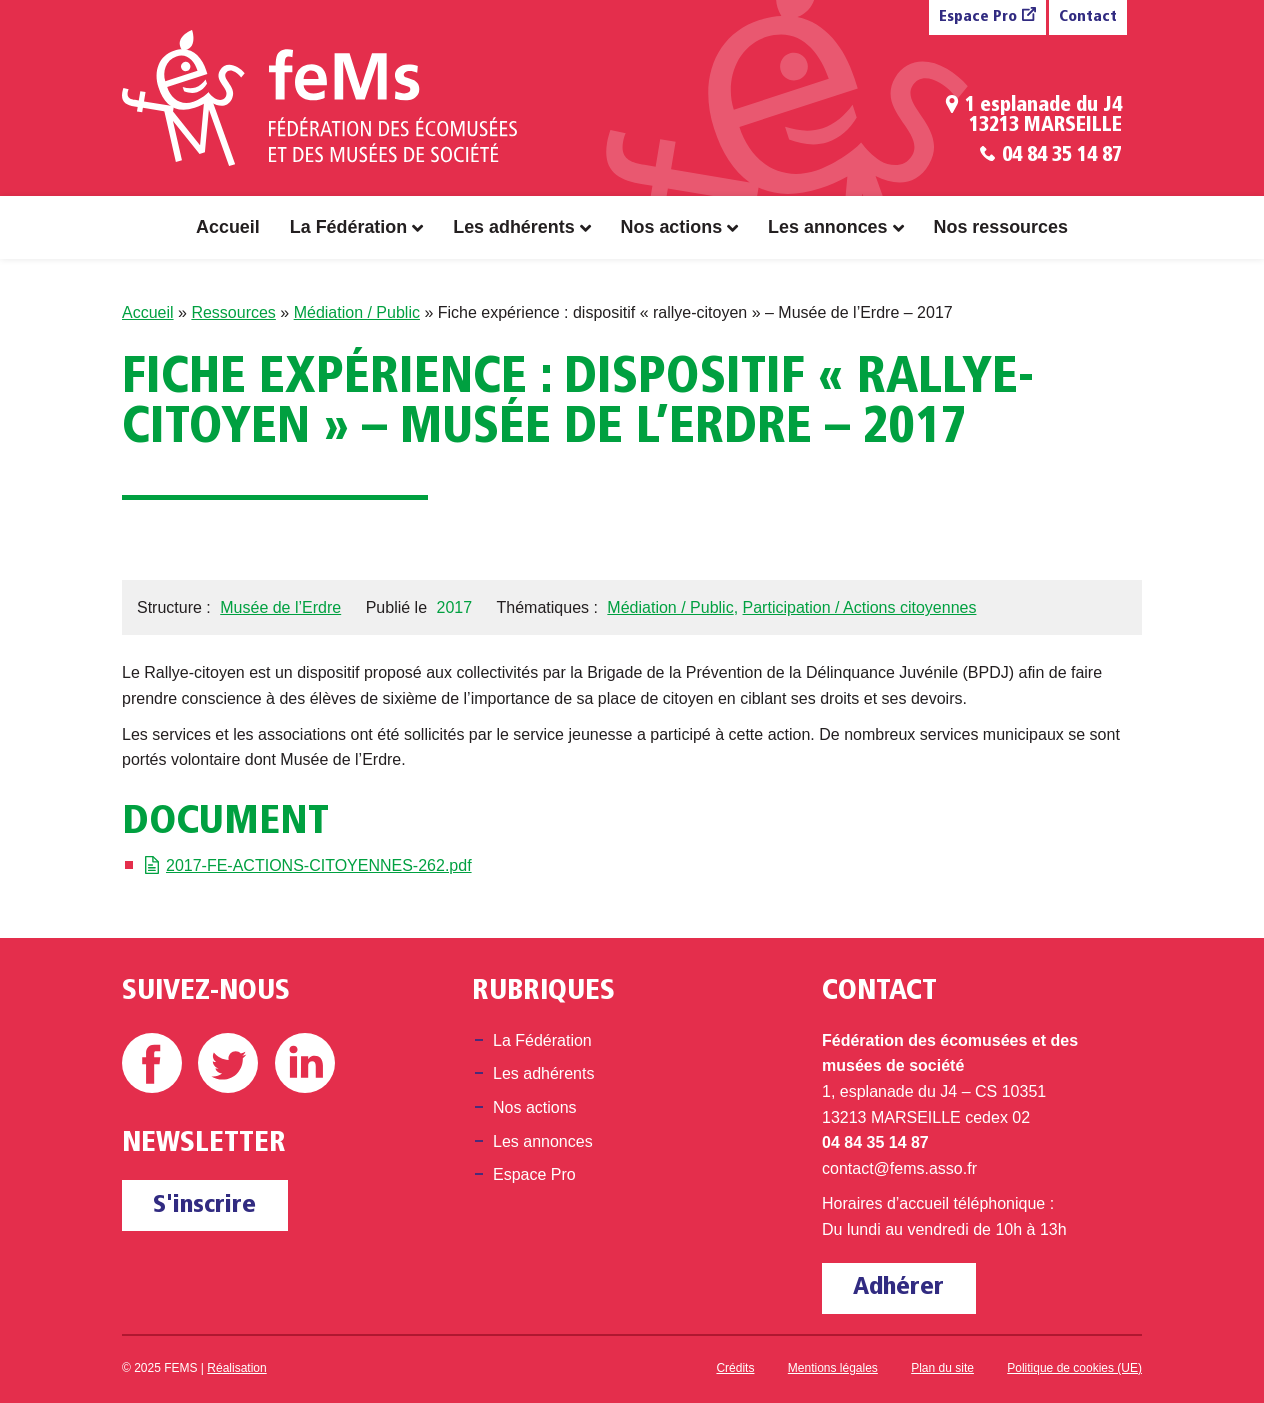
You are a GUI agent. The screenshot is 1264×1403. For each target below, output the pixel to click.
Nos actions (672, 227)
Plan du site (942, 1368)
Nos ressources (1001, 227)
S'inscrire (204, 1205)
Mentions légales (833, 1368)
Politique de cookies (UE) (1074, 1368)
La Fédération (348, 227)
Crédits (735, 1368)
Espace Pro (978, 17)
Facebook (152, 1063)
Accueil (228, 227)
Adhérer (898, 1287)
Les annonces (827, 227)
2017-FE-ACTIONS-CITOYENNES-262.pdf (319, 865)
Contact (1088, 17)
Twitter (228, 1063)
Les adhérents (513, 227)
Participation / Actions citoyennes (860, 607)
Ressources (233, 312)
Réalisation (236, 1368)
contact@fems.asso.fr (899, 1168)
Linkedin (305, 1063)
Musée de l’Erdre (280, 607)
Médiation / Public (357, 312)
